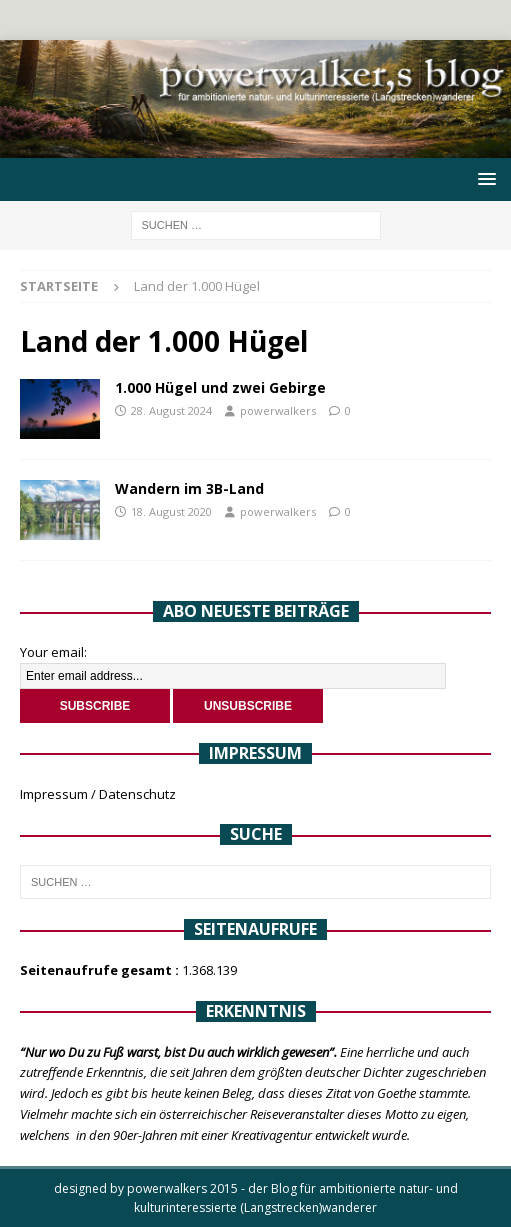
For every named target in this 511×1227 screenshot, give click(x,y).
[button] (483, 178)
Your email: (53, 652)
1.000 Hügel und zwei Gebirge (220, 387)
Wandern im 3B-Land (189, 488)
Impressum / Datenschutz (98, 794)
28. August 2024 (171, 410)
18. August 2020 (171, 511)
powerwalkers (278, 410)
